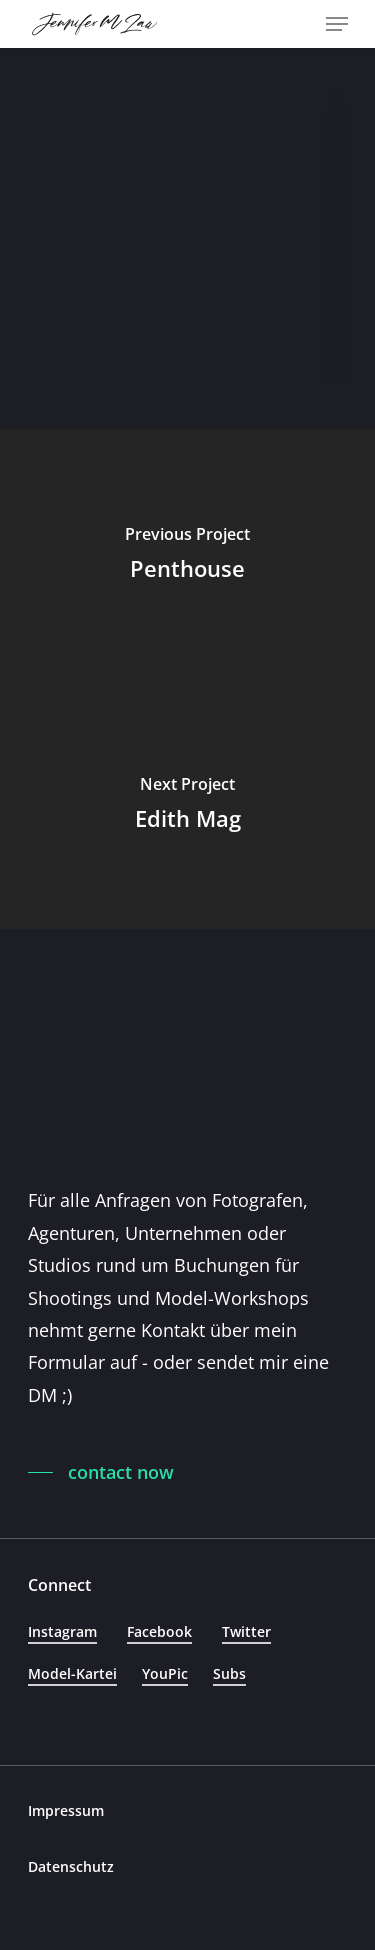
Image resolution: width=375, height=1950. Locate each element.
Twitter (246, 1631)
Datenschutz (71, 1866)
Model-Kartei (72, 1673)
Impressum (66, 1810)
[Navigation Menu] (337, 24)
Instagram (62, 1631)
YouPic (165, 1673)
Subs (229, 1673)
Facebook (159, 1631)
